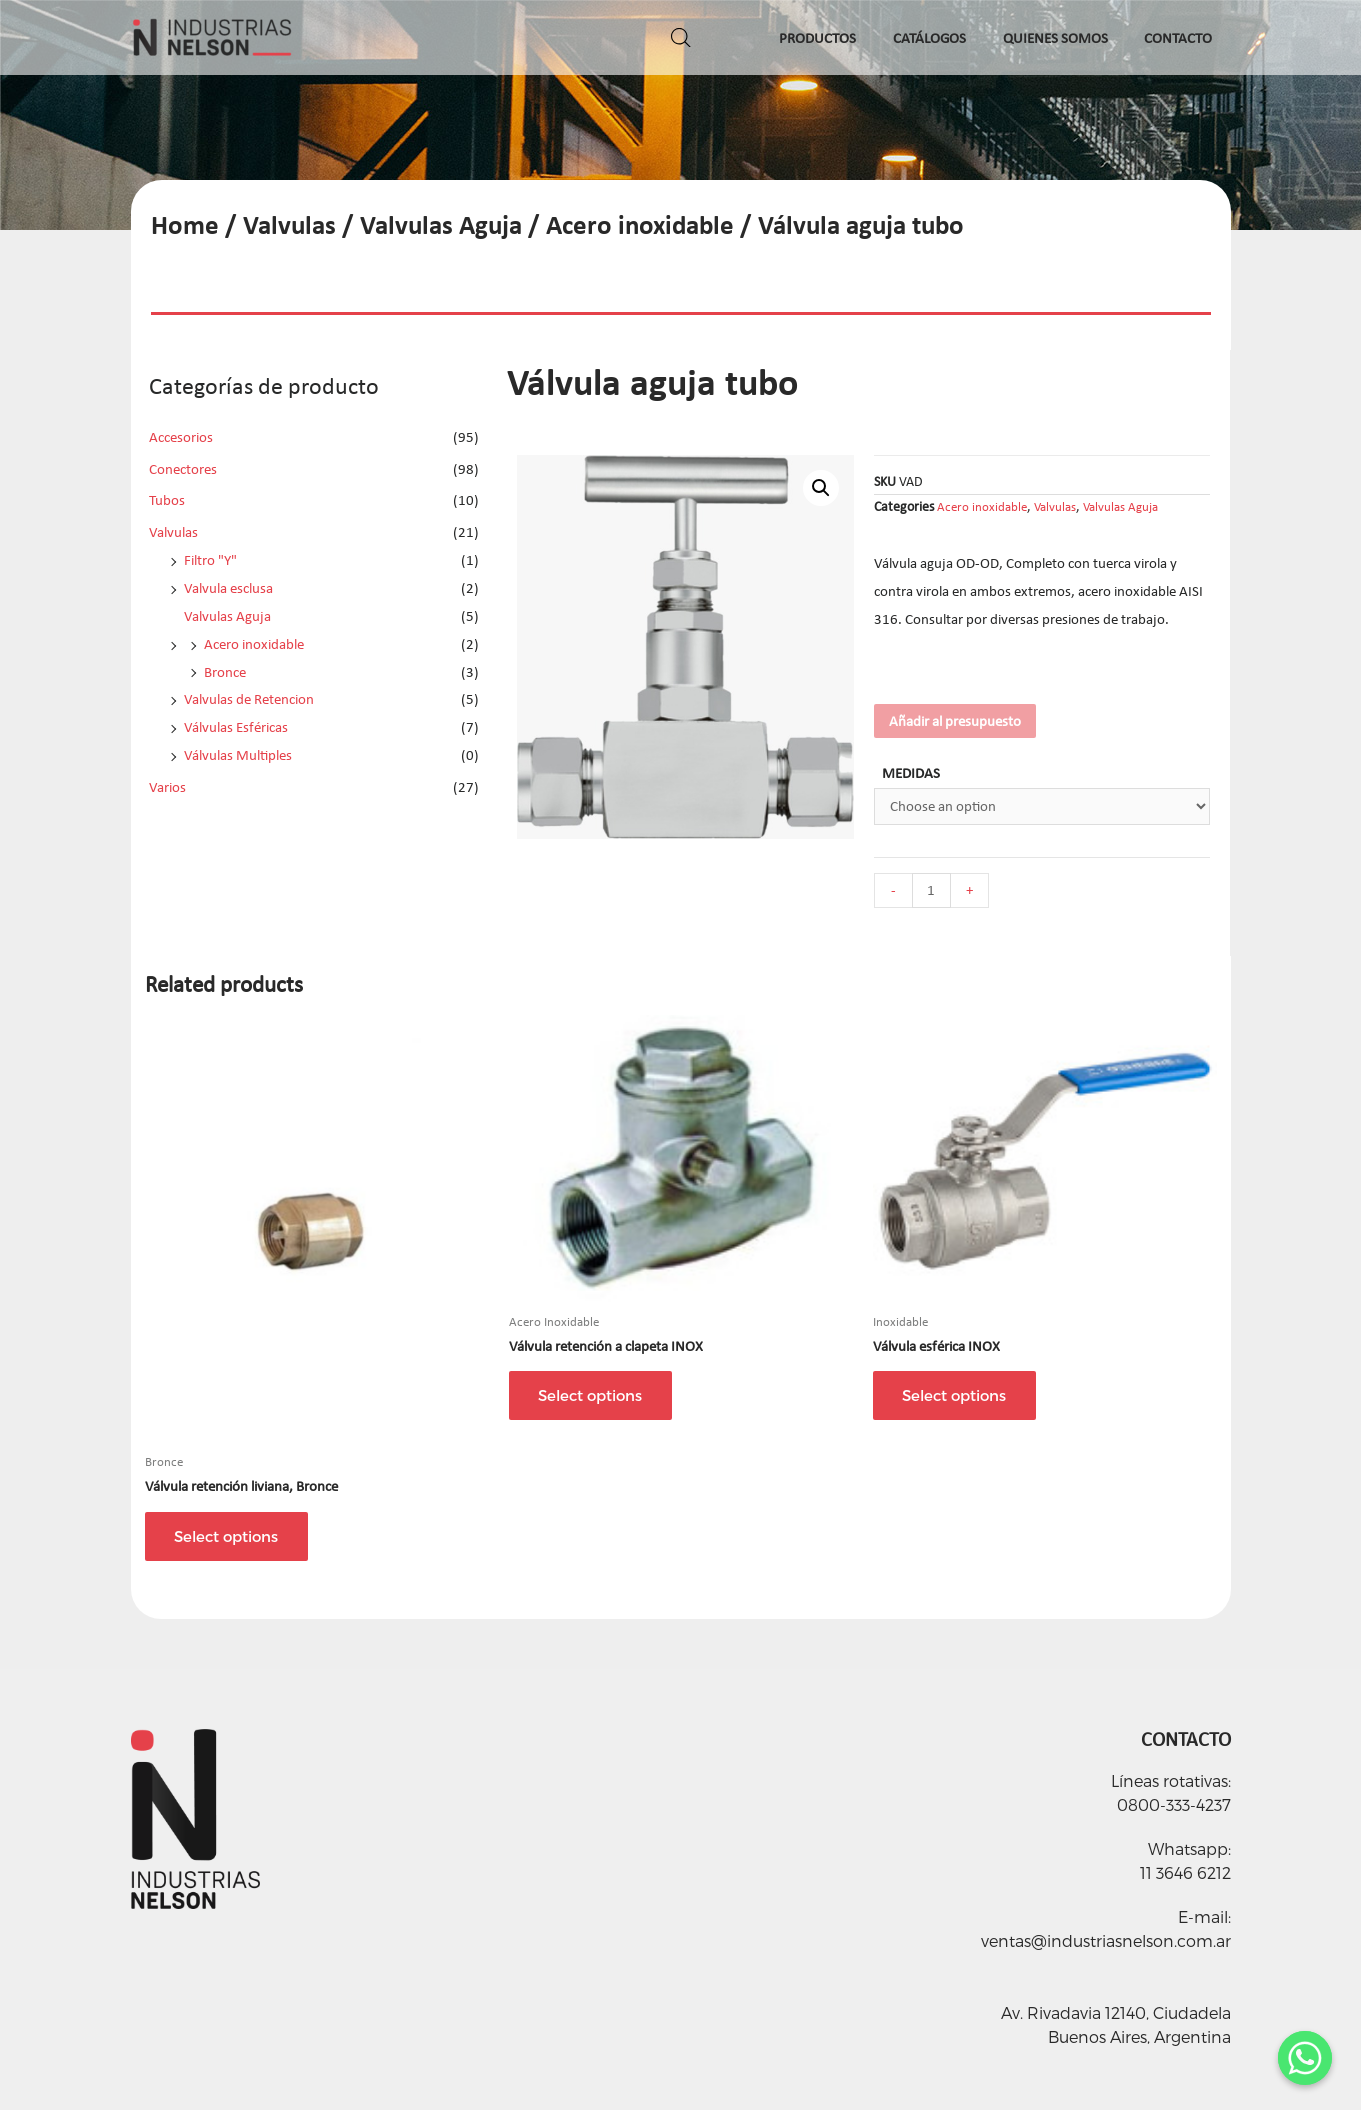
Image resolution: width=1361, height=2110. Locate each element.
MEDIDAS (911, 773)
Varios (167, 787)
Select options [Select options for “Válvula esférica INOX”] (955, 1395)
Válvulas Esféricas (236, 727)
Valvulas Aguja (441, 224)
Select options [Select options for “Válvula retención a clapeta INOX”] (591, 1395)
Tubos (167, 500)
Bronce (225, 672)
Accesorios (181, 437)
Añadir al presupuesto (955, 721)
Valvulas (289, 224)
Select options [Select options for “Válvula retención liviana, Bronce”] (227, 1536)
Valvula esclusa (228, 588)
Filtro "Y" (210, 560)
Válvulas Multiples (238, 755)
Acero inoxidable (640, 224)
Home (185, 224)
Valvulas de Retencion (249, 699)
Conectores (183, 469)
